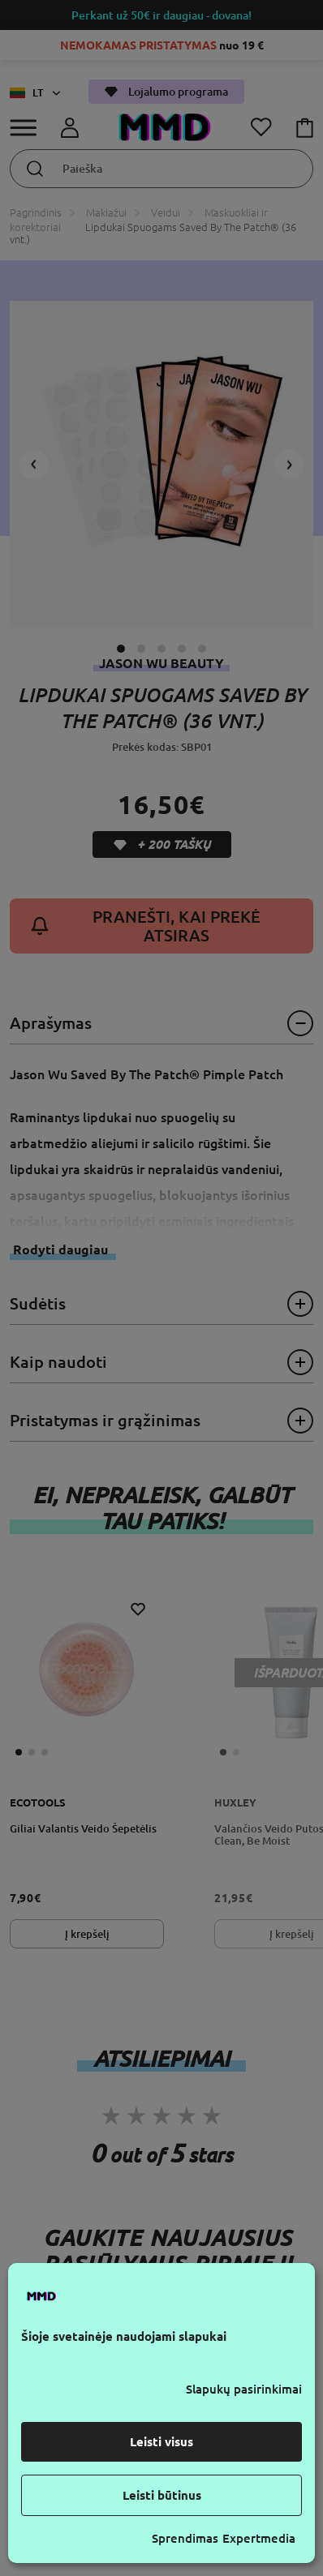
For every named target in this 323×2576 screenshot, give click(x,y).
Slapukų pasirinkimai (244, 2389)
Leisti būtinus (162, 2495)
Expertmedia (258, 2538)
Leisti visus (161, 2442)
